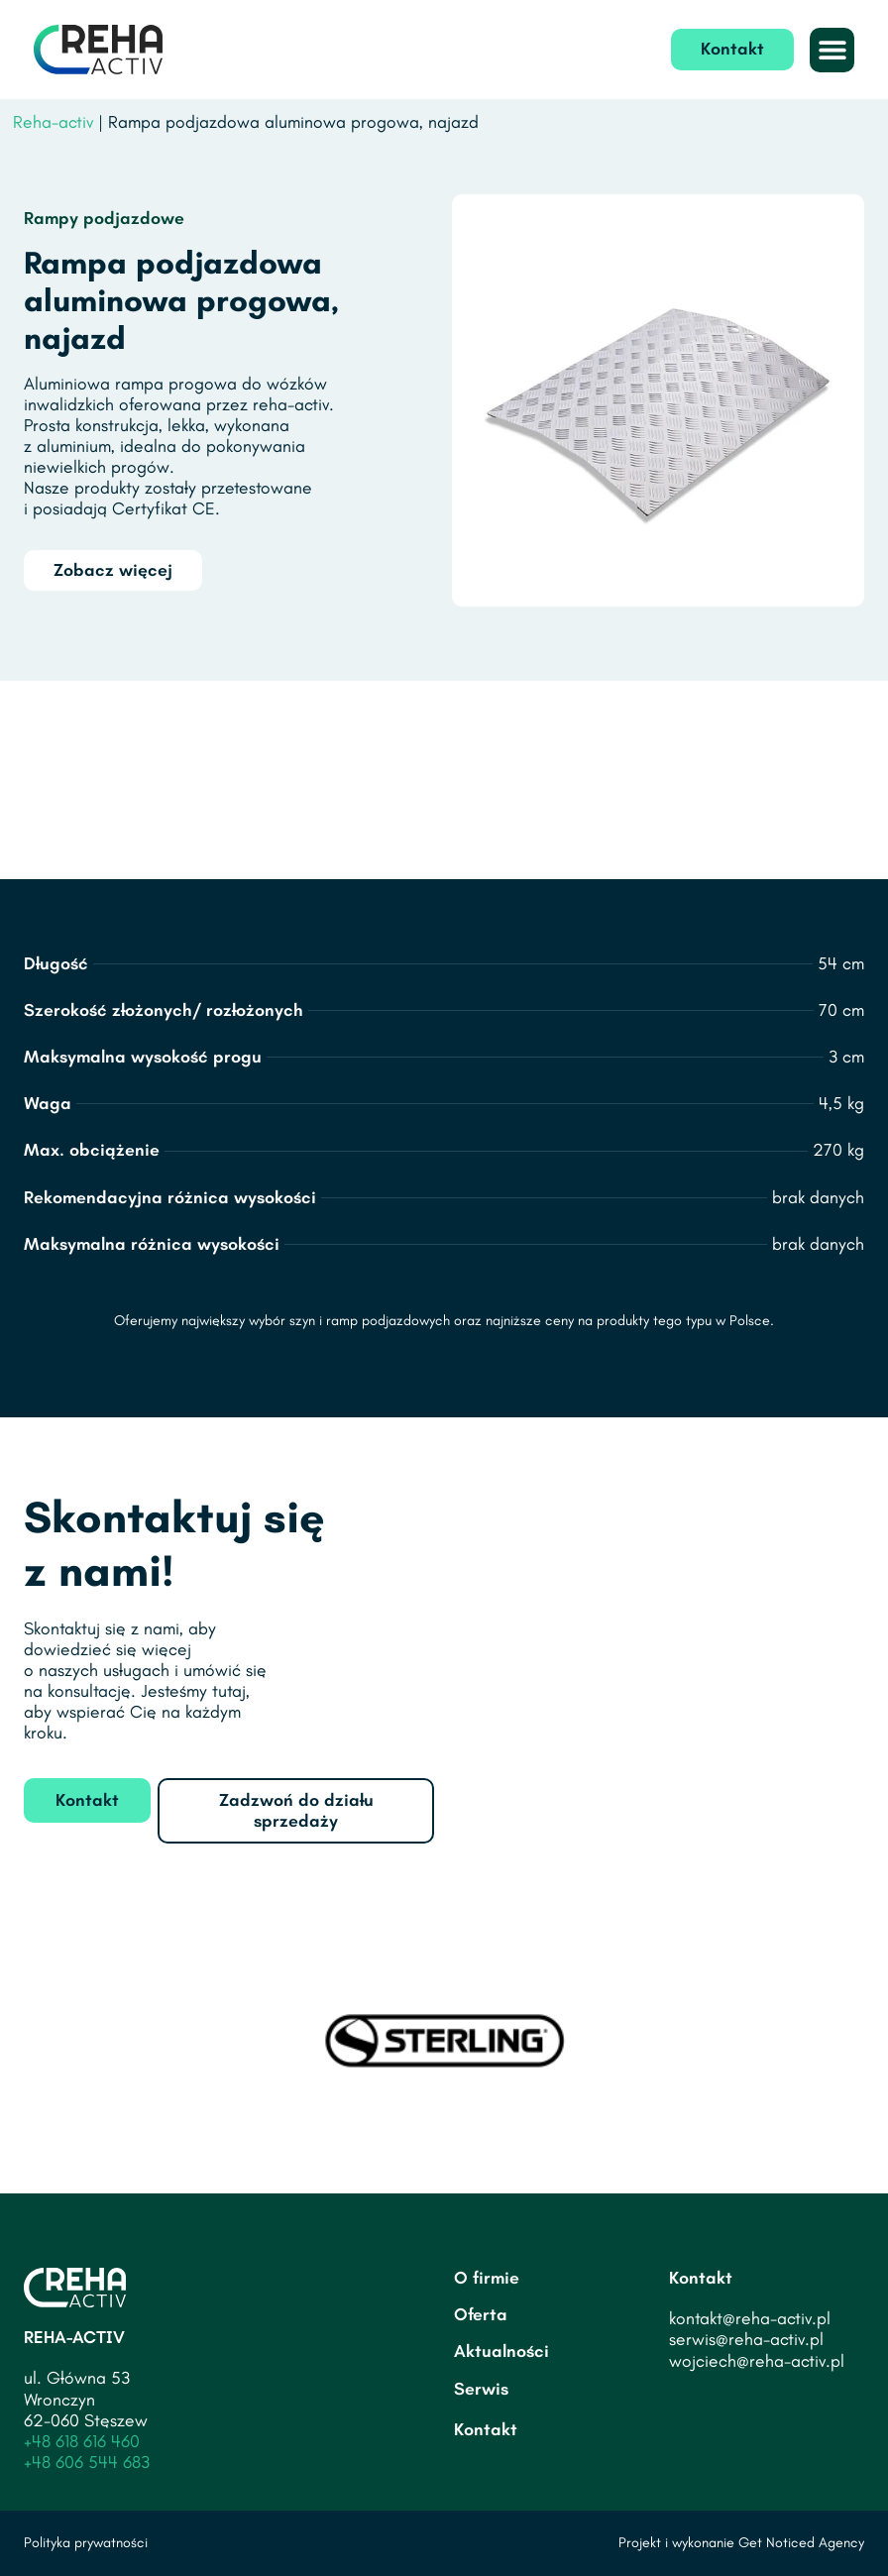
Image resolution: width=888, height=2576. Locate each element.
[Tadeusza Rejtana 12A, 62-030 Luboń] (659, 1643)
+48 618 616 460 (82, 2441)
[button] (832, 50)
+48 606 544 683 (87, 2462)
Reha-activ (53, 122)
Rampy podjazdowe (104, 218)
